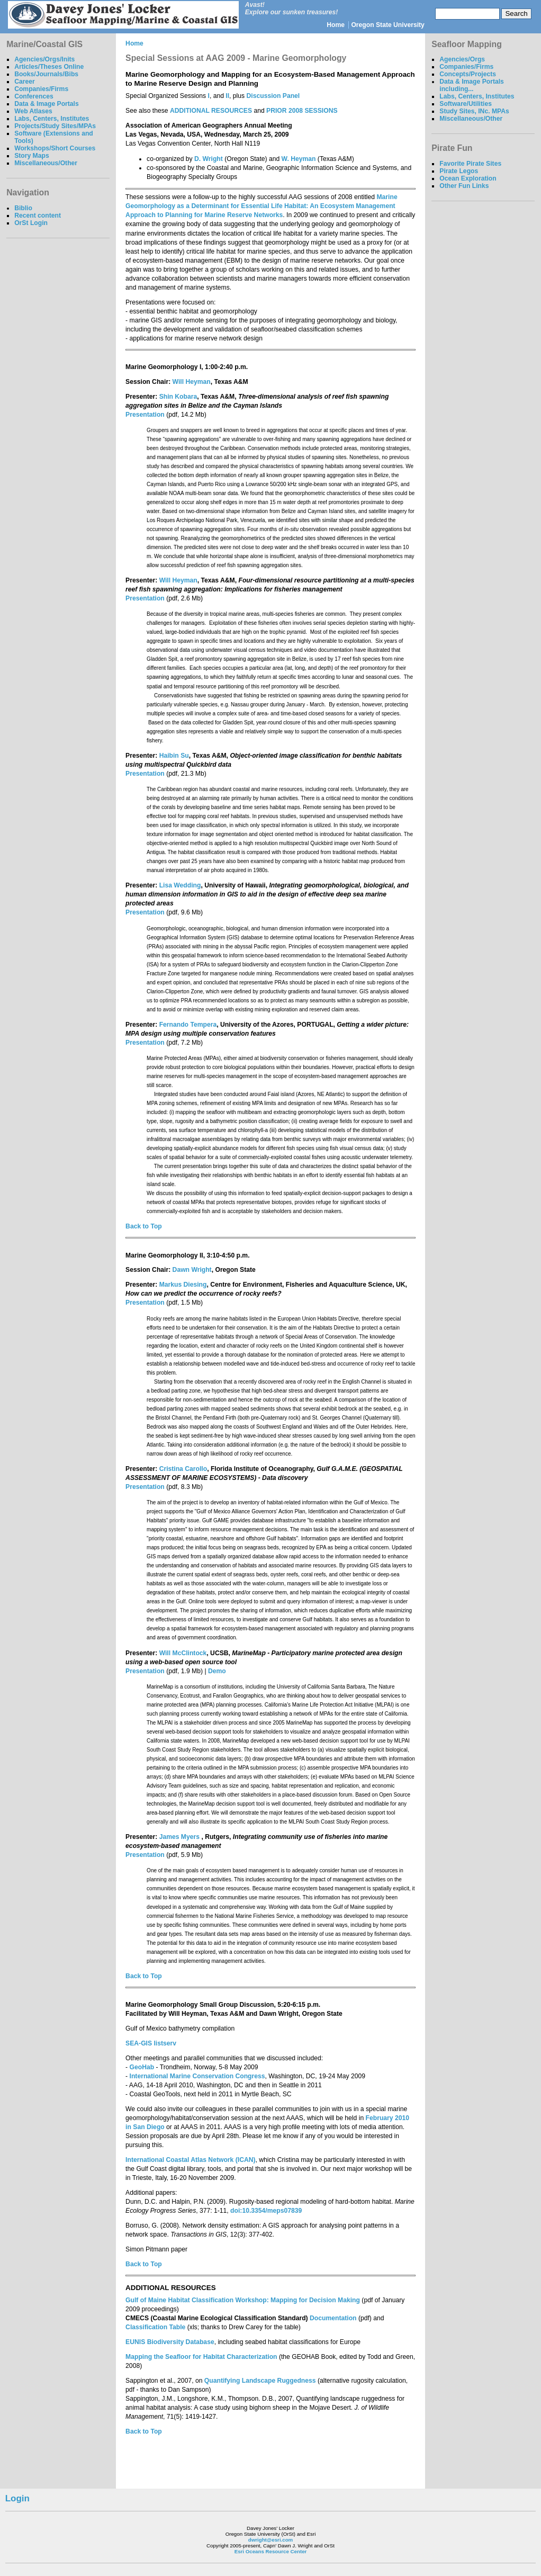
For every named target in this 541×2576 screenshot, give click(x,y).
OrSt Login (31, 223)
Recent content (37, 215)
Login (17, 2498)
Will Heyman (192, 381)
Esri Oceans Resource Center (271, 2551)
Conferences (33, 96)
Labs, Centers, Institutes (51, 118)
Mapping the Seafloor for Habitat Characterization (201, 2356)
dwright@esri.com (270, 2540)
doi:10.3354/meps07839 (266, 2210)
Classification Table (155, 2327)
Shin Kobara (178, 396)
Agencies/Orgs (462, 59)
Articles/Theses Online (49, 66)
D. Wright (208, 159)
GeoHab (142, 2067)
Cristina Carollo (183, 1469)
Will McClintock (183, 1653)
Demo (217, 1671)
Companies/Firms (41, 89)
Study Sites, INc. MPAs (474, 111)
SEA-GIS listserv (150, 2043)
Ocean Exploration (467, 178)
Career (24, 81)
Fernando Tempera (188, 1024)
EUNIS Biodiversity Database (169, 2342)
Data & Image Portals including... (471, 85)
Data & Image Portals (46, 103)
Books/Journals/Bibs (46, 74)
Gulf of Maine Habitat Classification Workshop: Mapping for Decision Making (242, 2300)
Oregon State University (388, 25)
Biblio (23, 208)
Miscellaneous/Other (45, 163)
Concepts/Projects (467, 74)
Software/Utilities (465, 103)
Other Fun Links (464, 186)
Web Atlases (33, 111)
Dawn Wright (192, 1269)
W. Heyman (299, 159)
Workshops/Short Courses (54, 148)
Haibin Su (174, 755)
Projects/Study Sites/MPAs (55, 126)
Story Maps (31, 155)
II (227, 96)
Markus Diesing (183, 1284)
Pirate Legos (458, 171)
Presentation (145, 414)
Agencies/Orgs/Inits (44, 59)
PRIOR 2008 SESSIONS (301, 110)
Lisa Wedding (180, 885)
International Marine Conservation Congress (197, 2076)
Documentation (333, 2318)
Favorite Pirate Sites (470, 163)
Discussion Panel (273, 96)
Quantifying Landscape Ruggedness (260, 2380)
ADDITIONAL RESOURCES (211, 110)
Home (336, 25)
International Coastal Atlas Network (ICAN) (190, 2160)
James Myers (180, 1837)
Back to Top (143, 1226)
